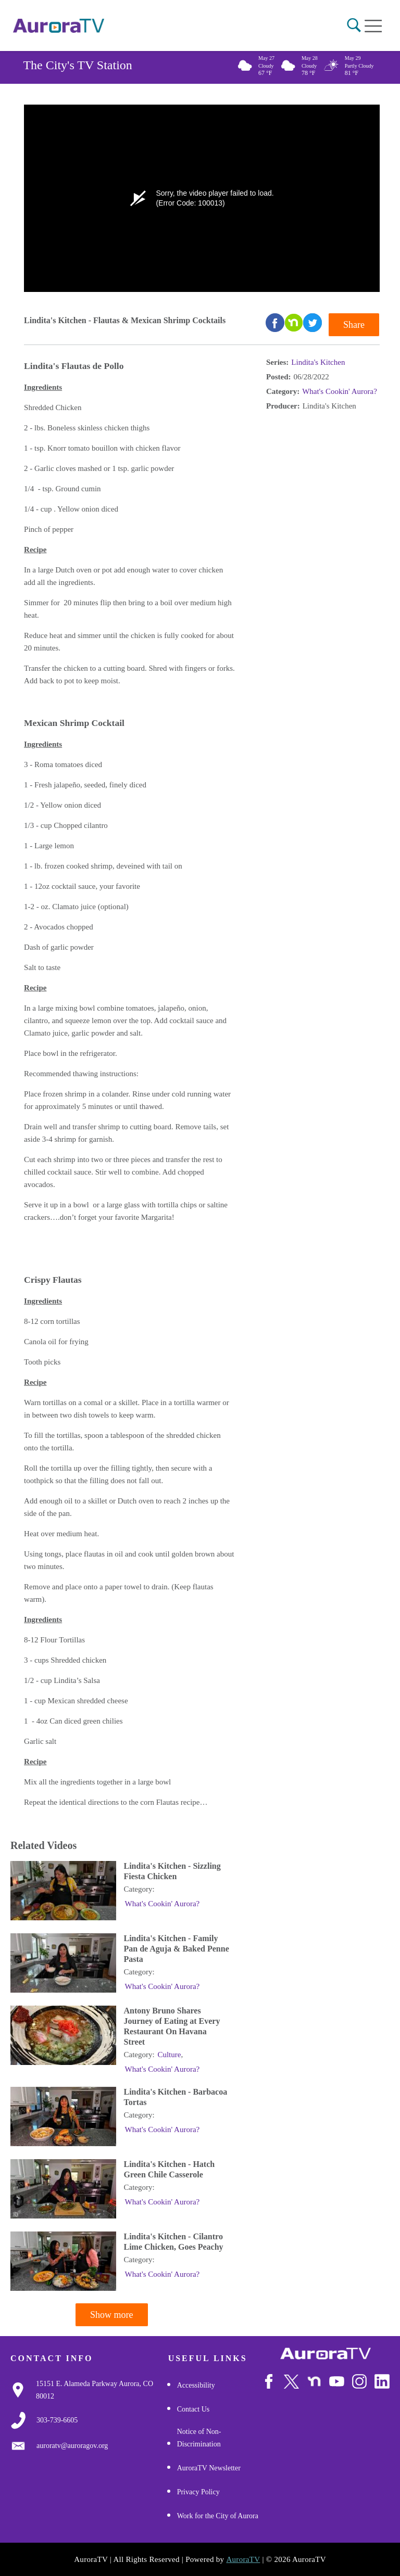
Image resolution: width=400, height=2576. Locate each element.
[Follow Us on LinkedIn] (382, 2381)
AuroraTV (243, 2559)
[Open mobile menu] (373, 26)
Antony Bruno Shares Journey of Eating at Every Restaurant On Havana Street (172, 2026)
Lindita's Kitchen (318, 362)
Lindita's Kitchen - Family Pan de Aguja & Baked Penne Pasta (176, 1948)
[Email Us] (72, 2446)
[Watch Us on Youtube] (336, 2381)
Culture (169, 2054)
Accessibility (196, 2385)
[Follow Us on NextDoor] (314, 2382)
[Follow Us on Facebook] (269, 2381)
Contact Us (193, 2409)
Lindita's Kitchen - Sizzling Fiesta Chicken (172, 1871)
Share (354, 325)
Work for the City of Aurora (217, 2516)
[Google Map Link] (102, 2390)
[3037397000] (57, 2420)
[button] (354, 25)
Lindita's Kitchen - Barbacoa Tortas (176, 2097)
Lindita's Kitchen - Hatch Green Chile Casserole (169, 2169)
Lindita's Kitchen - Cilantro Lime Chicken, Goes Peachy (173, 2241)
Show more (111, 2315)
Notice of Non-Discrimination (199, 2438)
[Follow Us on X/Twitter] (291, 2382)
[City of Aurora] (325, 2354)
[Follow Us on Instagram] (359, 2381)
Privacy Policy (198, 2492)
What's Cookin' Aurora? (339, 391)
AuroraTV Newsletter (209, 2468)
